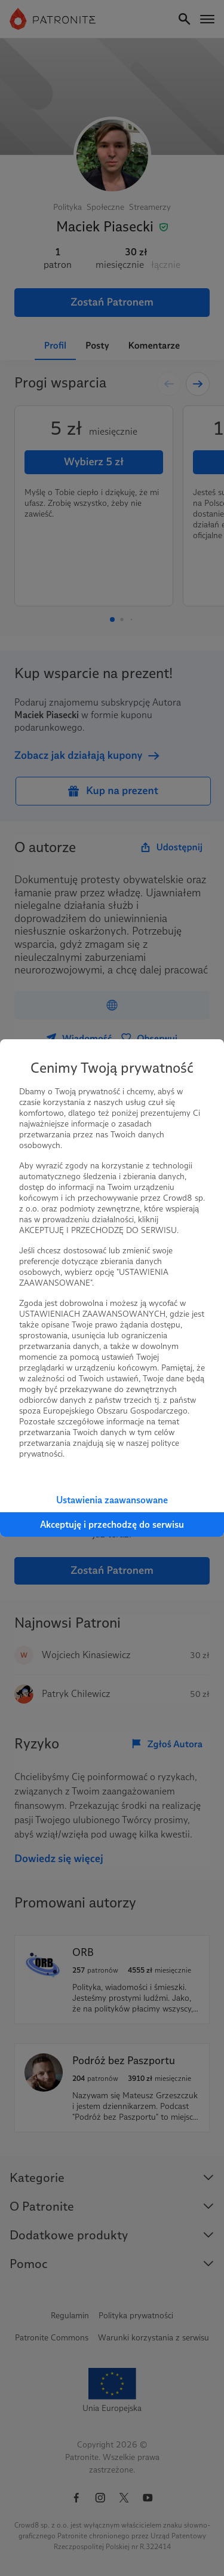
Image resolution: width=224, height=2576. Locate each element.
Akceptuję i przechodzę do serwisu (112, 1524)
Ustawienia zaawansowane (112, 1500)
